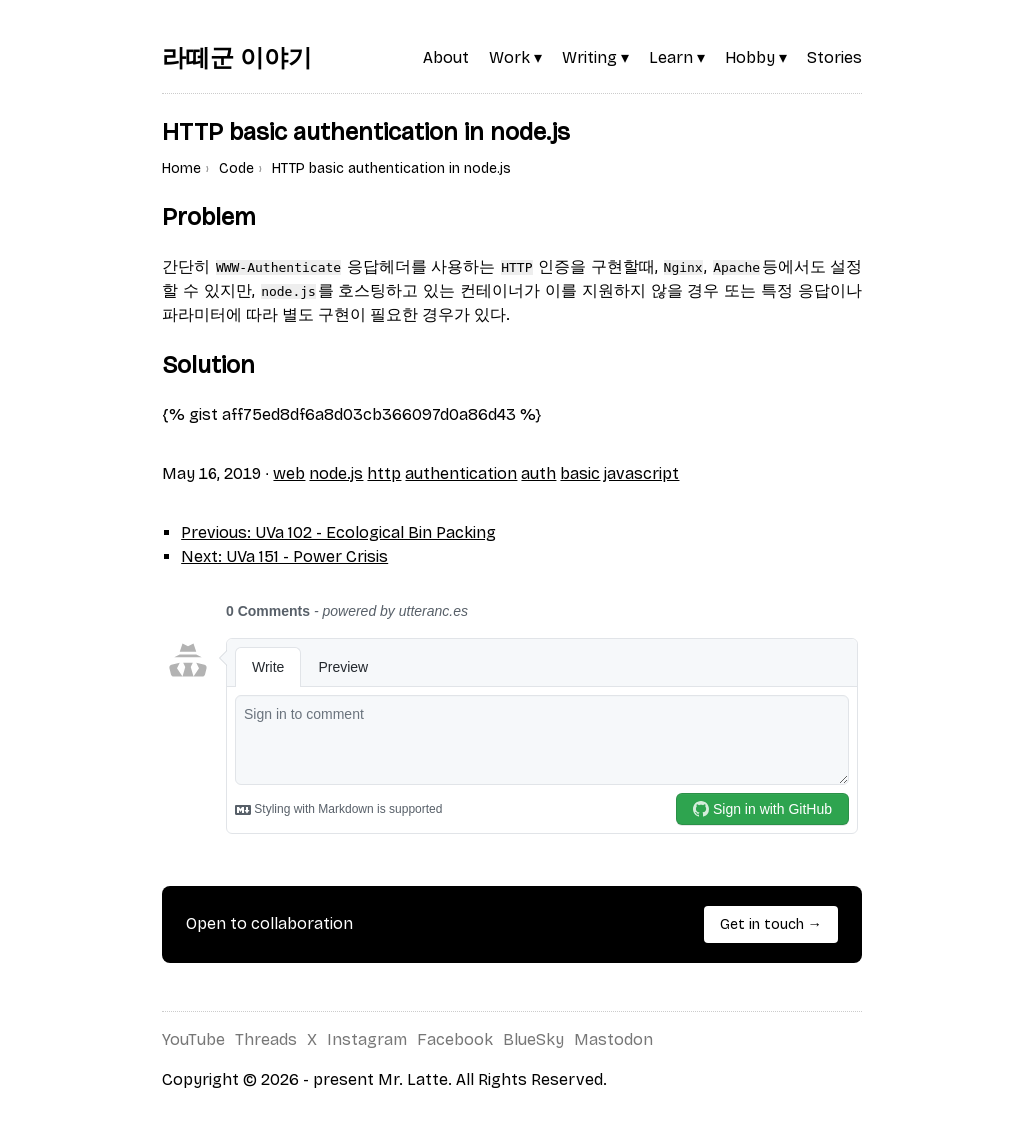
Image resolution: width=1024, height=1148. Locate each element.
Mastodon (613, 1039)
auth (538, 473)
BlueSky (533, 1039)
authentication (461, 473)
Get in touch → (771, 924)
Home (181, 168)
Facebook (455, 1039)
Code (236, 168)
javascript (641, 473)
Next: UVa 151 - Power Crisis (284, 556)
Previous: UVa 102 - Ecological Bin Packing (338, 532)
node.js (336, 473)
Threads (266, 1039)
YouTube (193, 1039)
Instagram (367, 1039)
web (289, 473)
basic (580, 473)
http (384, 473)
